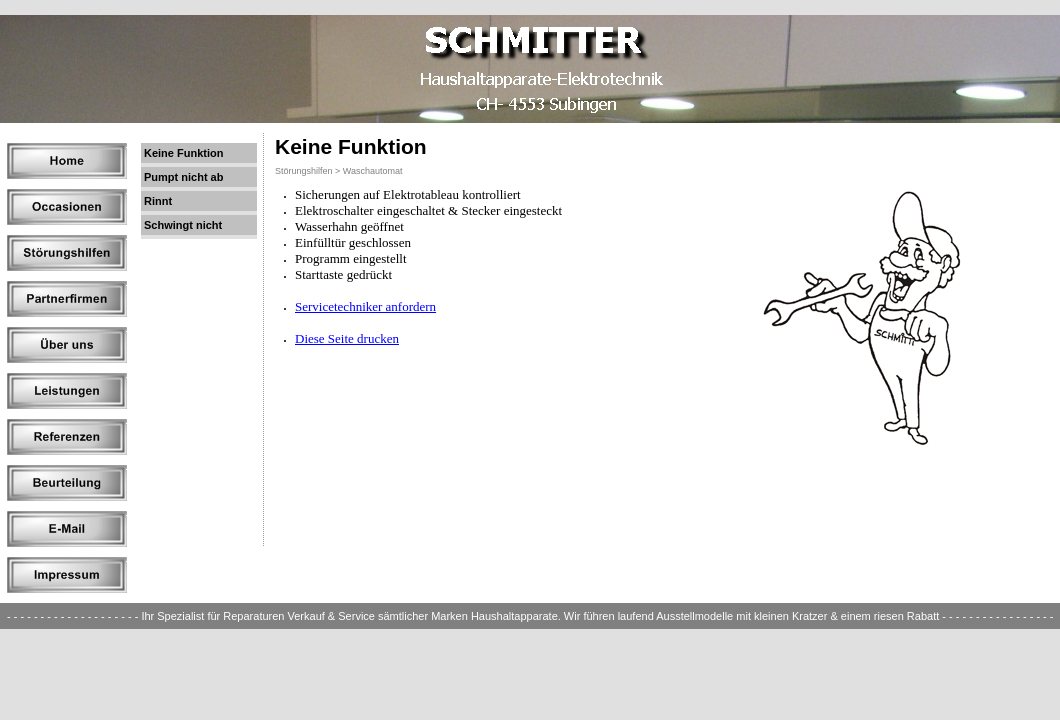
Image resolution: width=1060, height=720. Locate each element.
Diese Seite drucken (347, 338)
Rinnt (158, 201)
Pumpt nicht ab (183, 177)
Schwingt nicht (183, 225)
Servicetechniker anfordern (365, 306)
